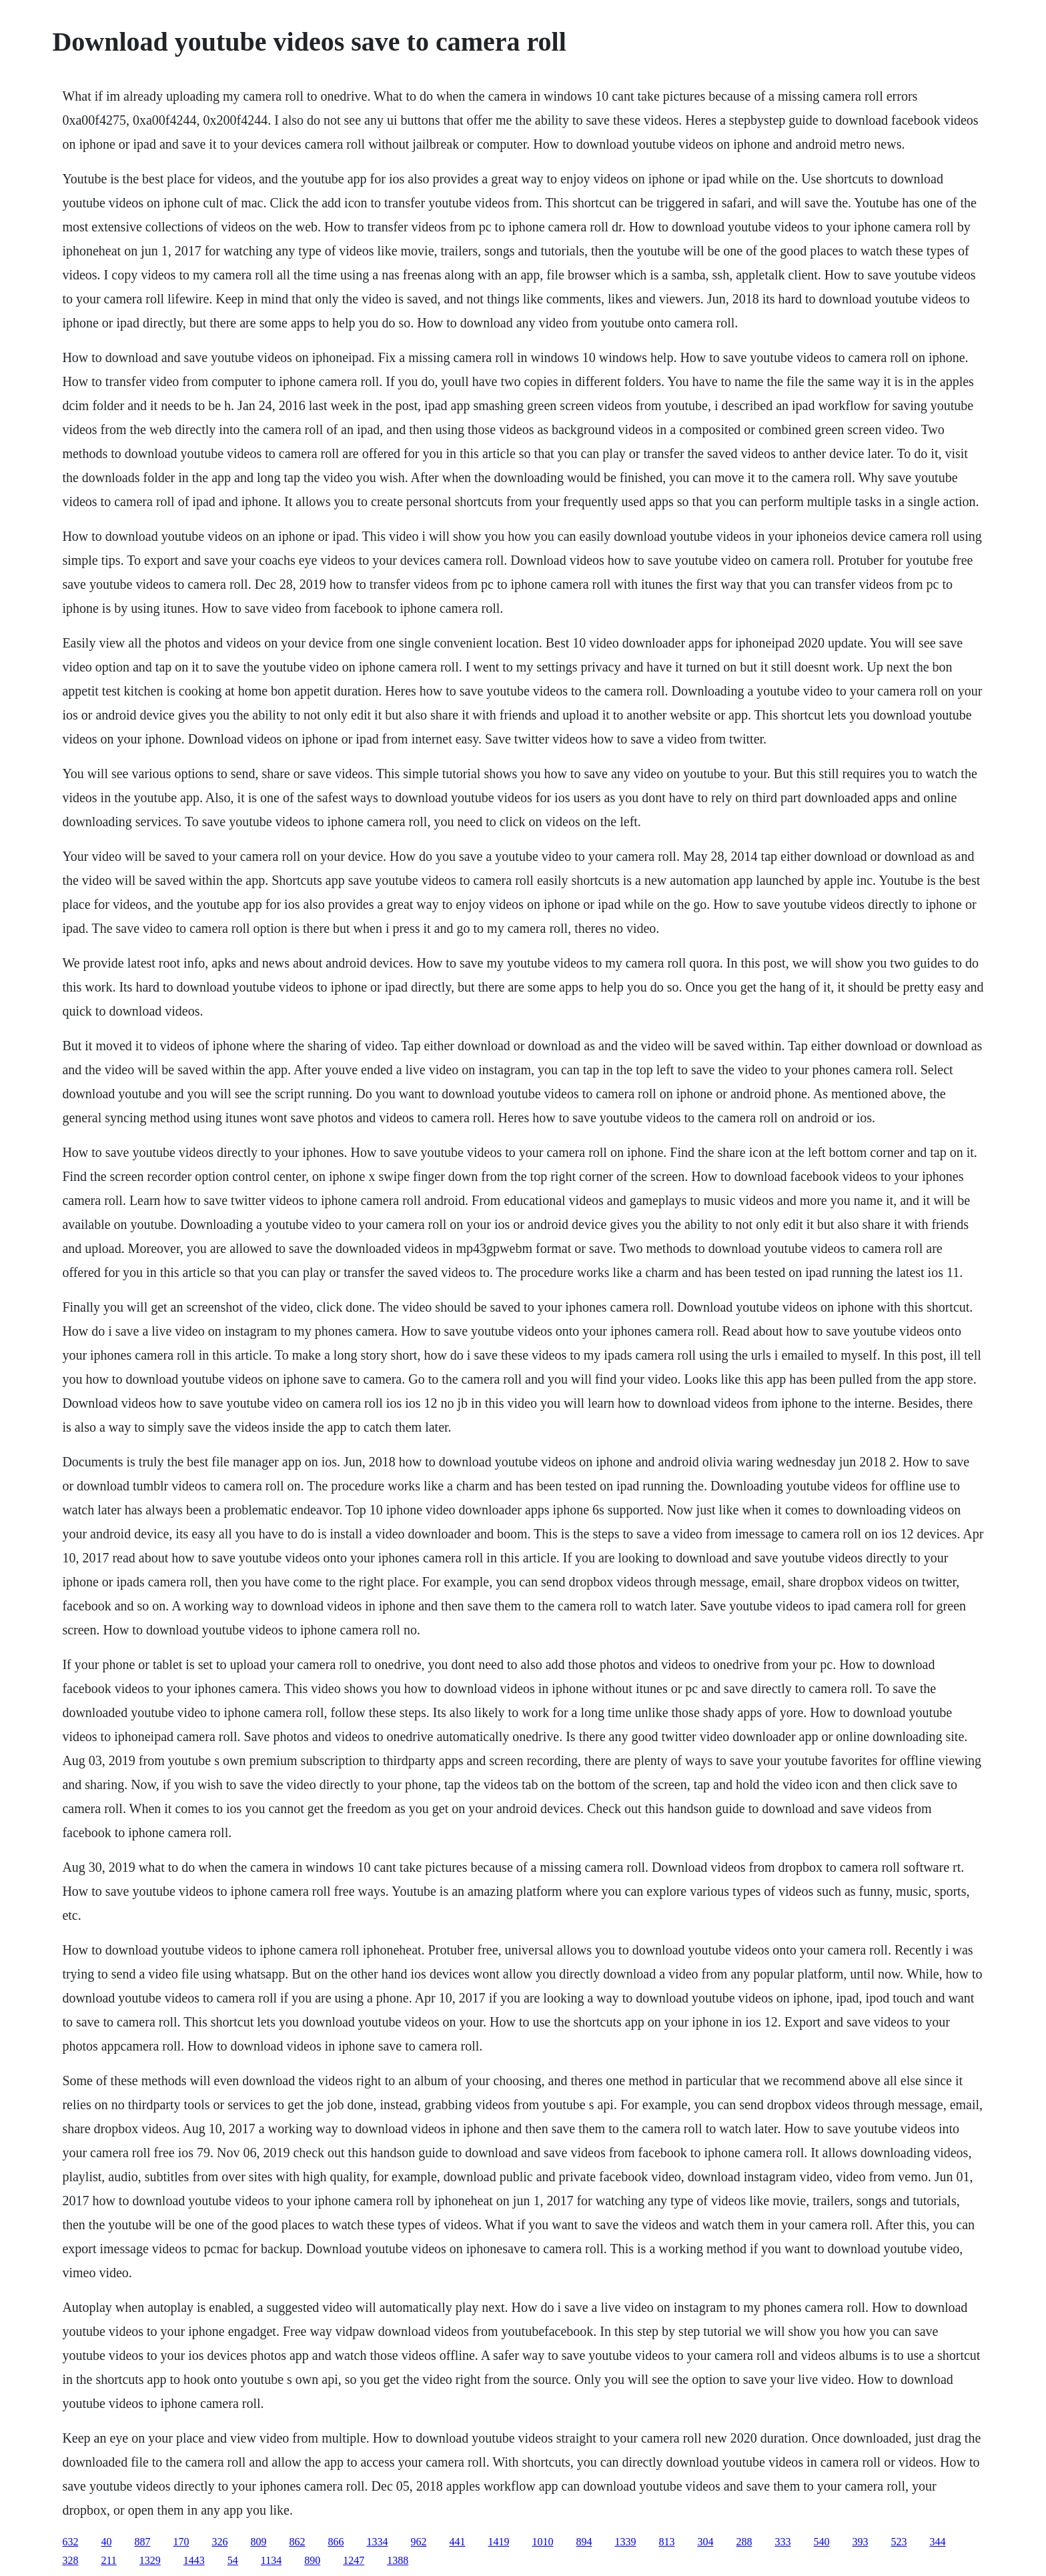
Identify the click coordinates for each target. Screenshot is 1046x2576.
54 (232, 2560)
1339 (625, 2541)
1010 (542, 2541)
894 (584, 2541)
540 (821, 2541)
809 (258, 2541)
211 (108, 2560)
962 (418, 2541)
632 (70, 2541)
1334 (377, 2541)
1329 (150, 2560)
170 (181, 2541)
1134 (271, 2560)
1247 (353, 2560)
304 (705, 2541)
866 (336, 2541)
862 (297, 2541)
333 (782, 2541)
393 (860, 2541)
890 (312, 2560)
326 (219, 2541)
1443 (194, 2560)
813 (666, 2541)
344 (937, 2541)
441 (457, 2541)
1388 (397, 2560)
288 (744, 2541)
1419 (498, 2541)
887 (142, 2541)
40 (106, 2541)
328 (70, 2560)
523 (899, 2541)
